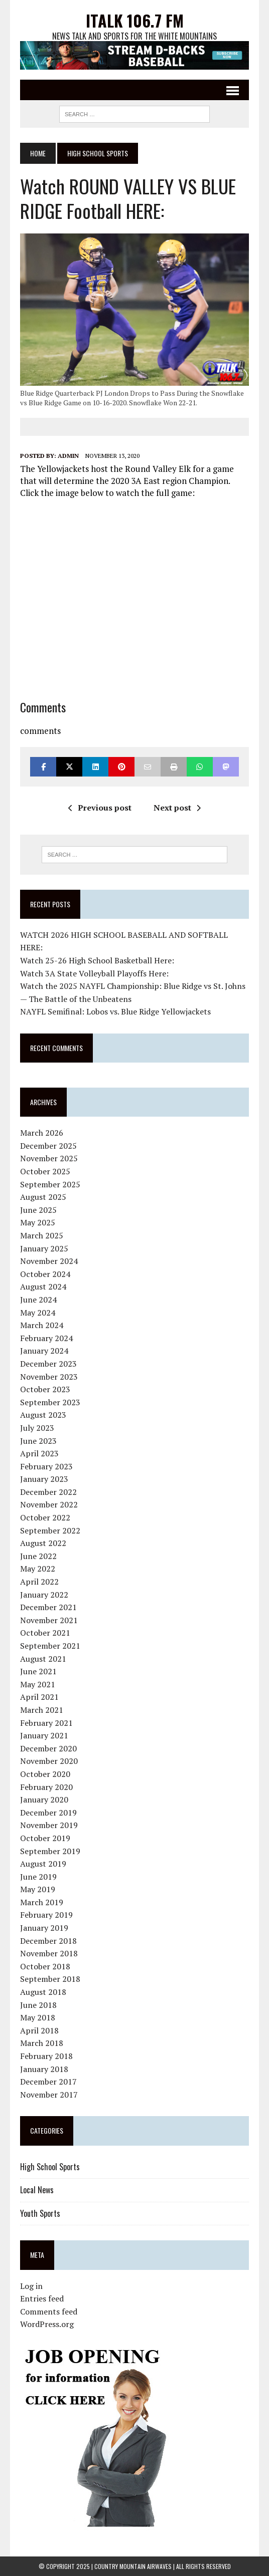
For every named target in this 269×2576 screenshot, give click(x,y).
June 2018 (38, 2004)
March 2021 (41, 1709)
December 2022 (48, 1491)
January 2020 (44, 1799)
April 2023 (39, 1453)
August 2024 (43, 1286)
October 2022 (45, 1517)
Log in (31, 2285)
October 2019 (45, 1838)
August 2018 (43, 1991)
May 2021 (37, 1684)
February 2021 (46, 1722)
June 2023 (38, 1440)
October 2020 (45, 1773)
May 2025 (37, 1222)
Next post (177, 807)
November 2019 (49, 1825)
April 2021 (39, 1696)
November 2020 (49, 1760)
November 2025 (49, 1158)
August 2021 (43, 1658)
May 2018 (37, 2017)
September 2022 (50, 1530)
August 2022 (43, 1543)
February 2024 (46, 1338)
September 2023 (50, 1402)
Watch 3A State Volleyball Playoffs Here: (94, 973)
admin (68, 455)
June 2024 (38, 1299)
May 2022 (37, 1568)
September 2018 (50, 1978)
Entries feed (42, 2298)
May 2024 (37, 1312)
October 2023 (45, 1389)
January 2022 (44, 1594)
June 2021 (38, 1671)
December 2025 (48, 1145)
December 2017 (48, 2081)
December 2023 (48, 1363)
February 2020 (46, 1786)
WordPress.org (47, 2324)
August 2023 (43, 1414)
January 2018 (44, 2069)
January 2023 (44, 1478)
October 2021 (45, 1632)
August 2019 (43, 1863)
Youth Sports (40, 2213)
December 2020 (48, 1748)
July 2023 (37, 1427)
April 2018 (39, 2030)
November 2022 (49, 1504)
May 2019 (37, 1889)
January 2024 (44, 1350)
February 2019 (46, 1914)
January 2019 (44, 1927)
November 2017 (49, 2094)
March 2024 (41, 1325)
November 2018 (49, 1953)
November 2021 (49, 1620)
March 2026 (41, 1132)
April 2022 (39, 1581)
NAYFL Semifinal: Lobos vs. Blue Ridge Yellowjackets (115, 1011)
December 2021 (48, 1607)
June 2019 (38, 1876)
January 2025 (44, 1248)
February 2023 (46, 1466)
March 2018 (41, 2042)
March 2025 (41, 1235)
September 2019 (50, 1851)
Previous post (99, 807)
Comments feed (48, 2311)
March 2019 (41, 1902)
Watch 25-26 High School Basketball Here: (97, 960)
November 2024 (49, 1260)
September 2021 (50, 1645)
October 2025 (45, 1171)
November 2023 (49, 1376)
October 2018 (45, 1966)
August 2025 (43, 1196)
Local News (37, 2190)
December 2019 (48, 1812)
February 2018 (46, 2056)
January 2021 (44, 1735)
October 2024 (45, 1273)
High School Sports (50, 2167)
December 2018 (48, 1940)
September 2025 (50, 1184)
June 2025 (38, 1209)
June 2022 (38, 1556)
